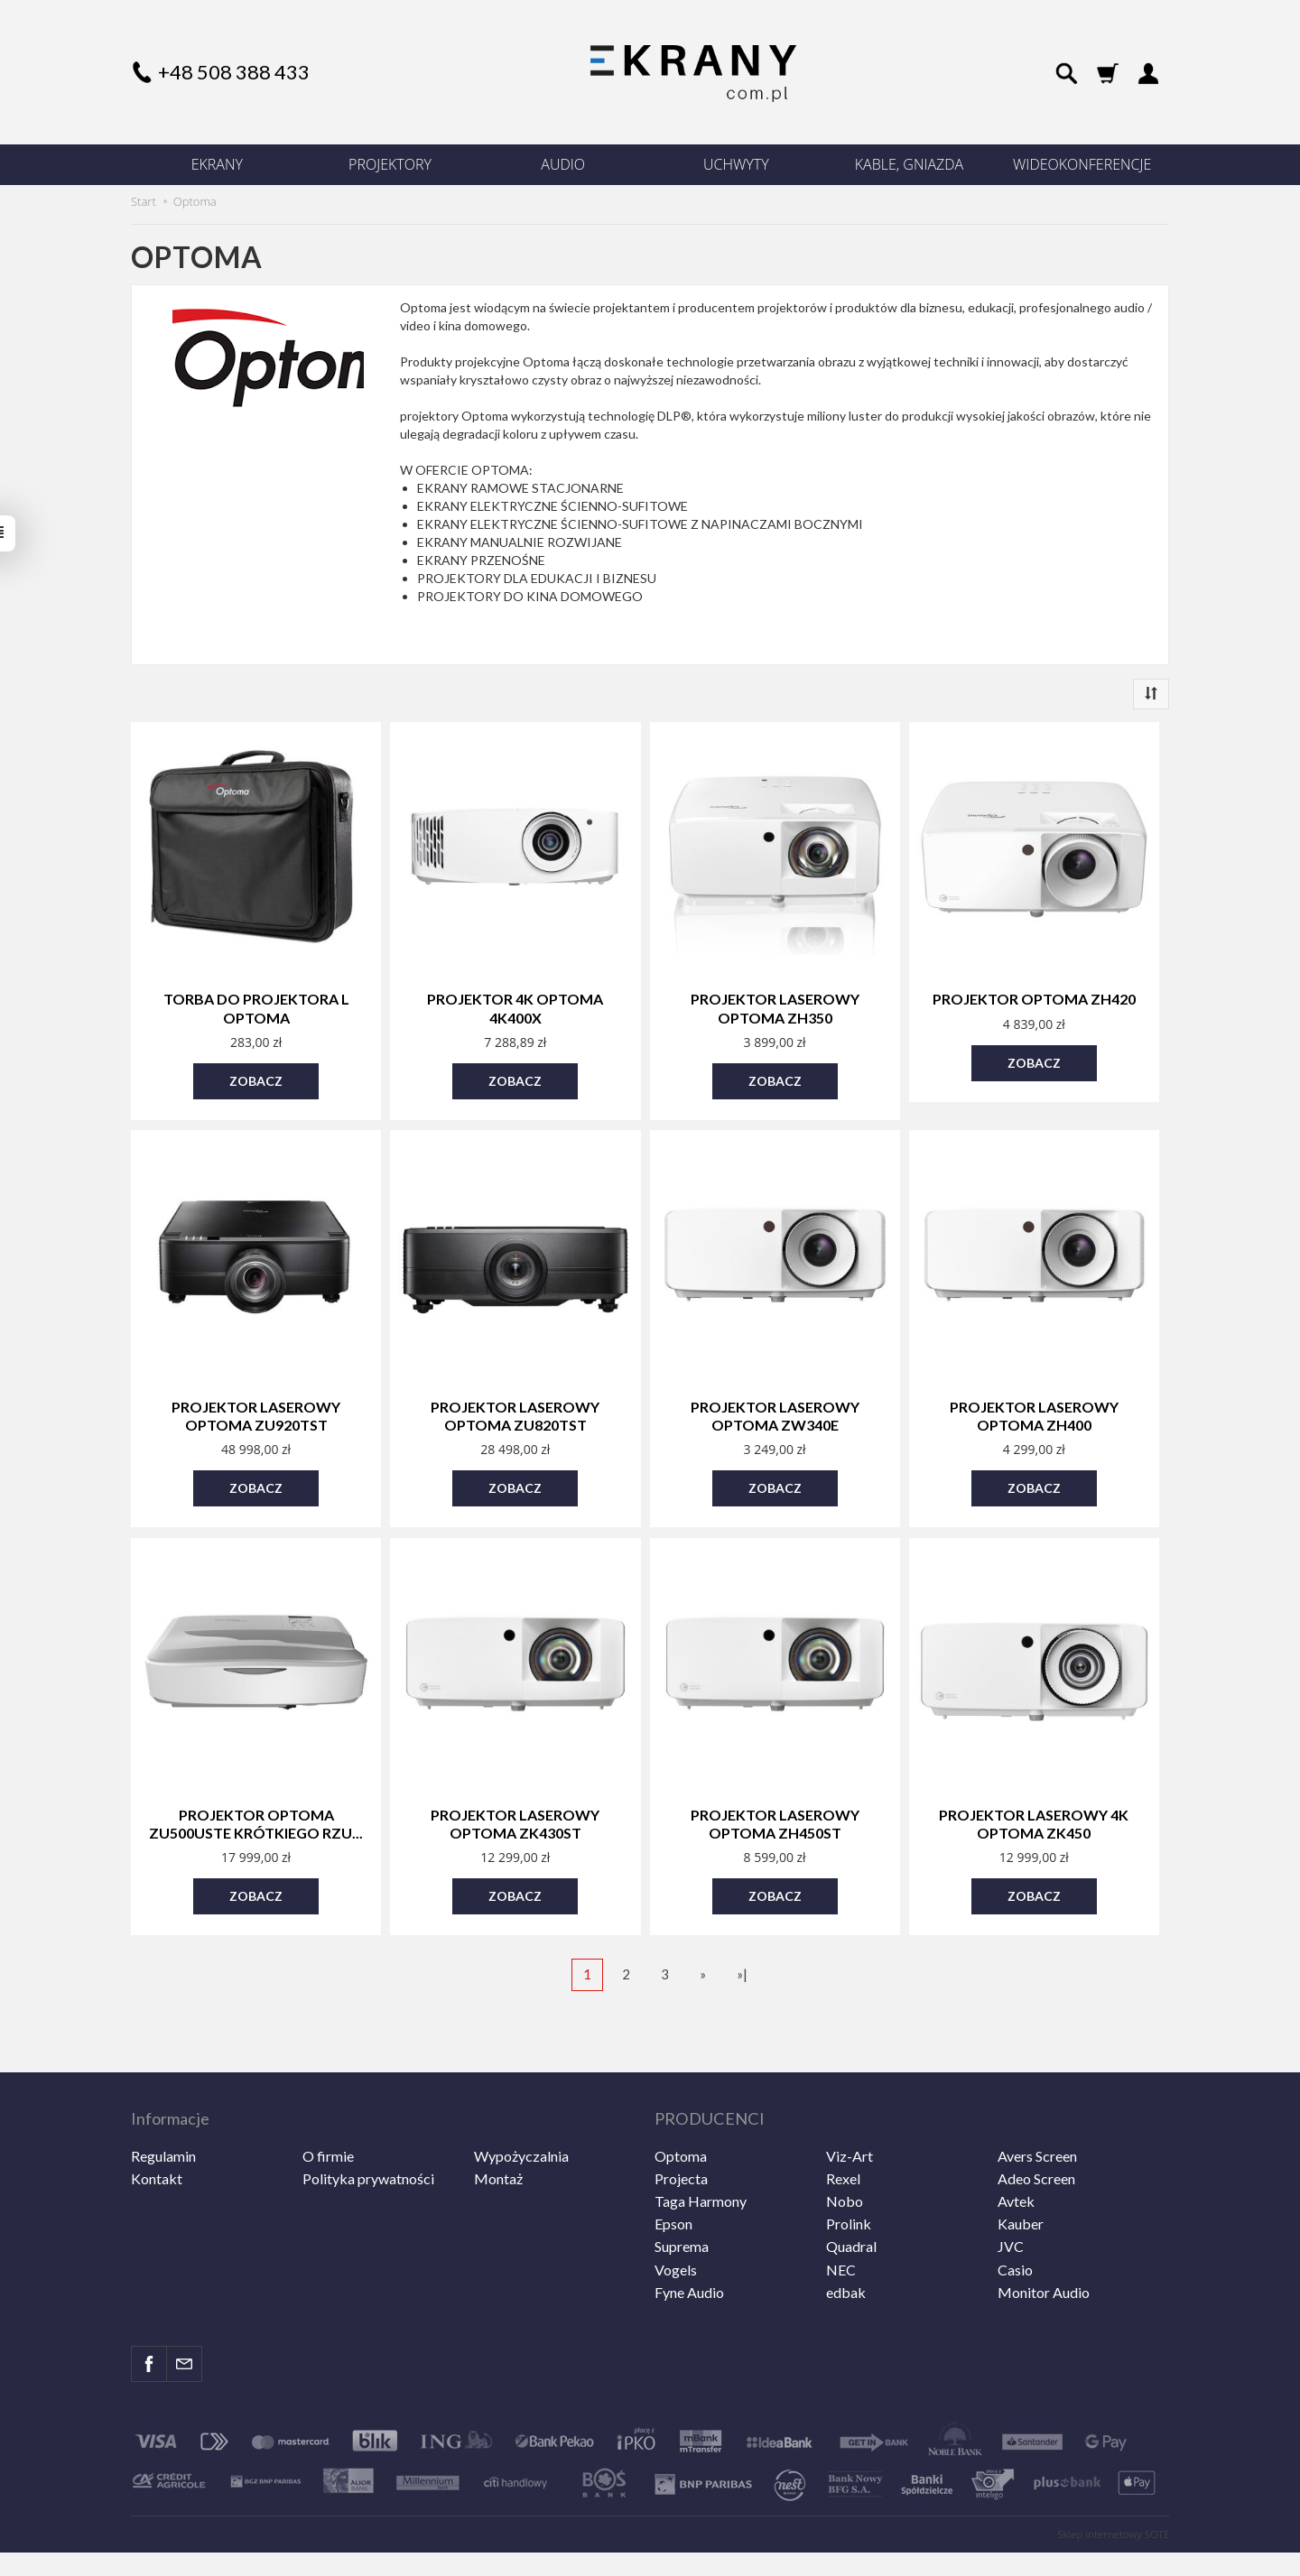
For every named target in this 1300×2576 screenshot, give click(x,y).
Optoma (681, 2116)
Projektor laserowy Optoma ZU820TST (515, 1406)
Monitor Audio (1044, 2252)
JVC (1011, 2207)
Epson (673, 2184)
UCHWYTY (736, 164)
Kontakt (156, 2138)
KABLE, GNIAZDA (909, 164)
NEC (841, 2229)
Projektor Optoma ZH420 (1034, 997)
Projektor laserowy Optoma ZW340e (775, 1406)
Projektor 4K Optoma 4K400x (515, 1005)
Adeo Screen (1036, 2138)
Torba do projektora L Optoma (256, 1005)
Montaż (498, 2138)
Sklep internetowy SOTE (1113, 2494)
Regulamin (163, 2116)
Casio (1015, 2229)
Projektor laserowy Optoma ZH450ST (775, 1807)
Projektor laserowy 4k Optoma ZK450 (1033, 1807)
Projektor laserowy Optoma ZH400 (1034, 1406)
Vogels (676, 2229)
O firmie (328, 2116)
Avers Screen (1037, 2116)
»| (742, 1953)
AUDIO (563, 164)
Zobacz (256, 1074)
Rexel (843, 2138)
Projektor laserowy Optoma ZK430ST (515, 1807)
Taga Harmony (701, 2161)
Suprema (682, 2207)
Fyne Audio (689, 2252)
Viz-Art (849, 2116)
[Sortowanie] (1151, 694)
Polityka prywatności (368, 2138)
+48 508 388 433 (234, 72)
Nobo (844, 2161)
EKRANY (217, 164)
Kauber (1021, 2184)
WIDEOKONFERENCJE (1082, 164)
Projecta (681, 2138)
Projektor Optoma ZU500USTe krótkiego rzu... (256, 1807)
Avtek (1016, 2161)
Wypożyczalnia (521, 2116)
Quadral (851, 2207)
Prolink (848, 2184)
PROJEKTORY (390, 164)
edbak (846, 2252)
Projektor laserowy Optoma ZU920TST (256, 1406)
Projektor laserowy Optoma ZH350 (775, 1005)
